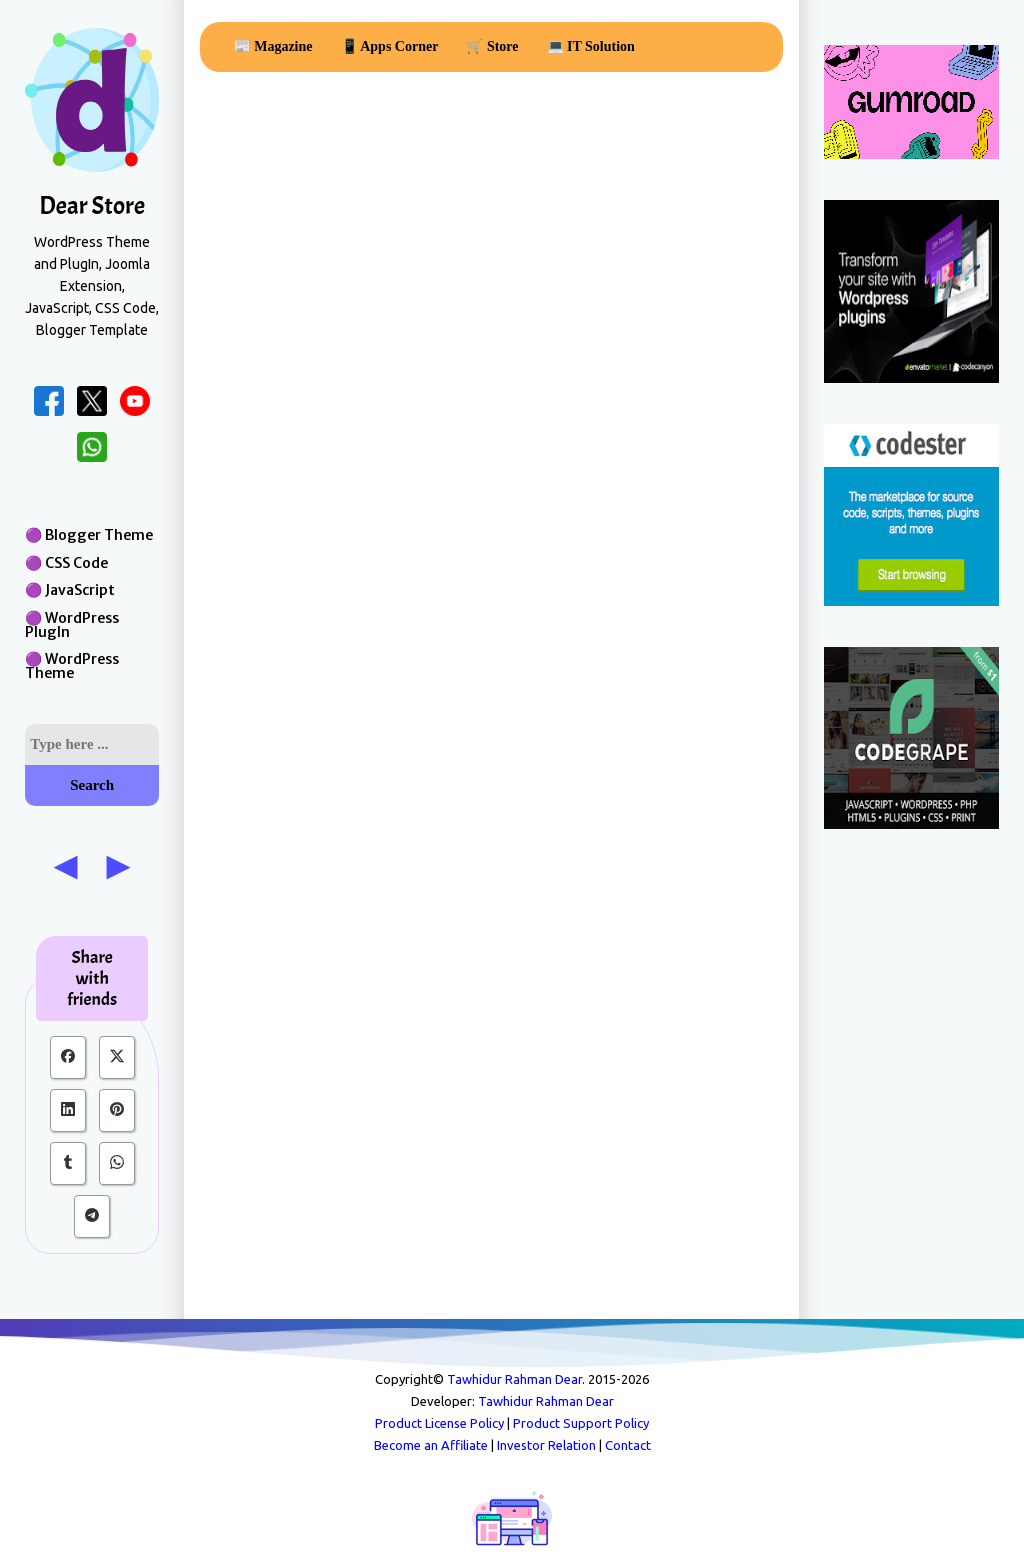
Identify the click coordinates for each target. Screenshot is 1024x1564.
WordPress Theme (72, 666)
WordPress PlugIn (72, 625)
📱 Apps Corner (390, 46)
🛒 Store (492, 46)
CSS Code (76, 563)
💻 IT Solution (591, 46)
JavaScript (80, 590)
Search (92, 785)
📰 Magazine (273, 46)
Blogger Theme (99, 535)
